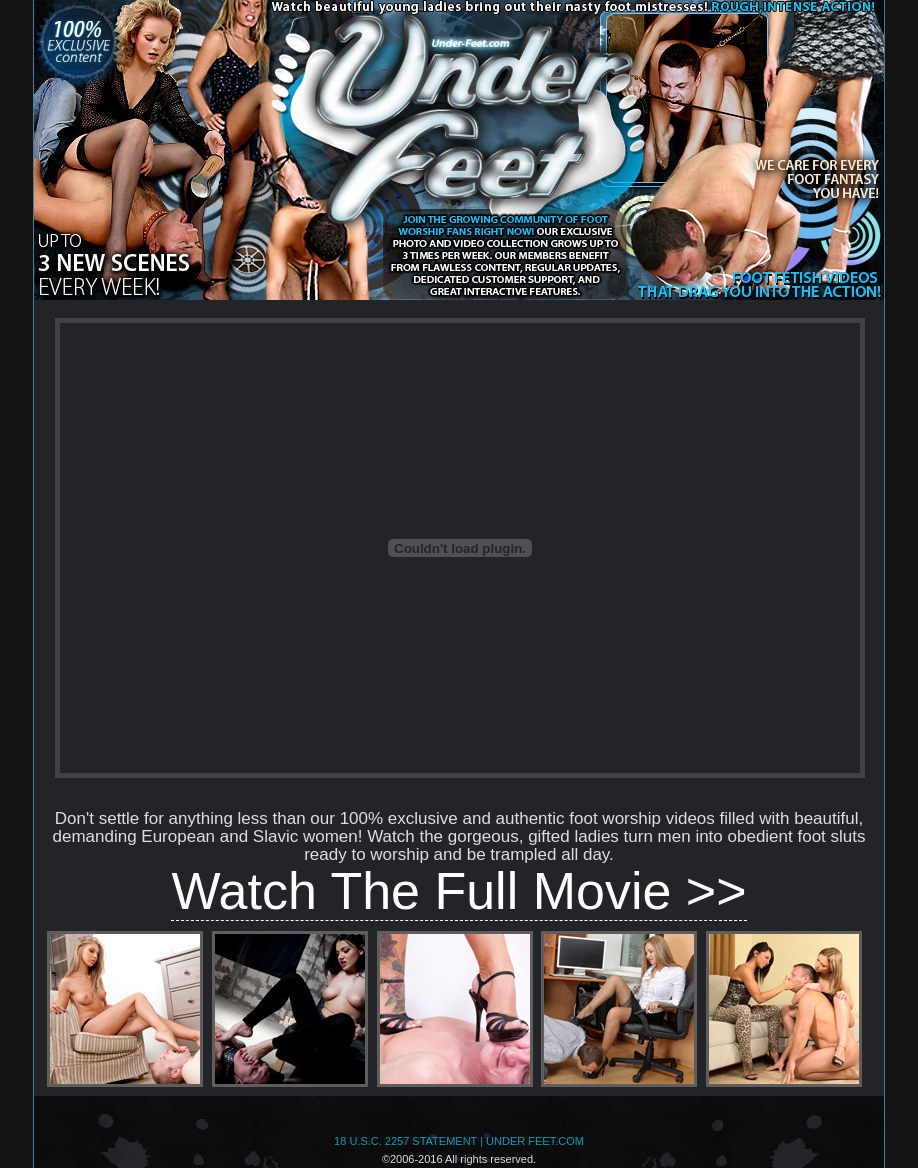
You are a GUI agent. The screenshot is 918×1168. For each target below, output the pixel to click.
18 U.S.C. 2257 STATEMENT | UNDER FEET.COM (459, 1141)
